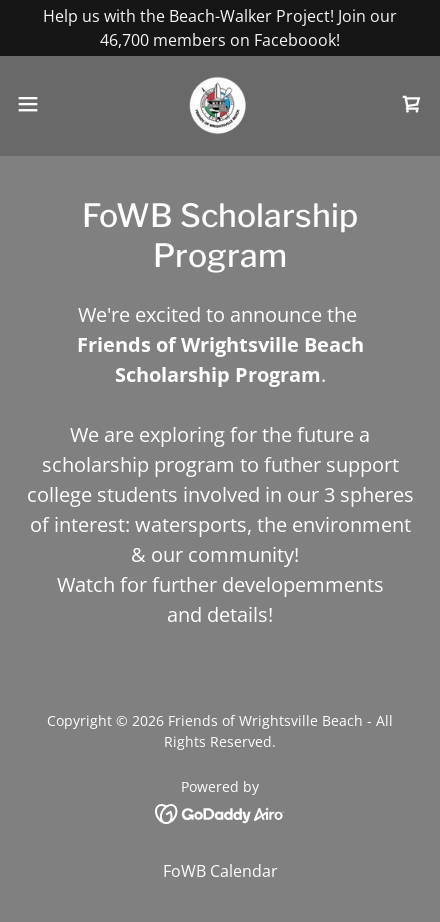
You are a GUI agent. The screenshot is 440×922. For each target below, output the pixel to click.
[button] (40, 104)
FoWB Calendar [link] (220, 871)
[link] (220, 104)
